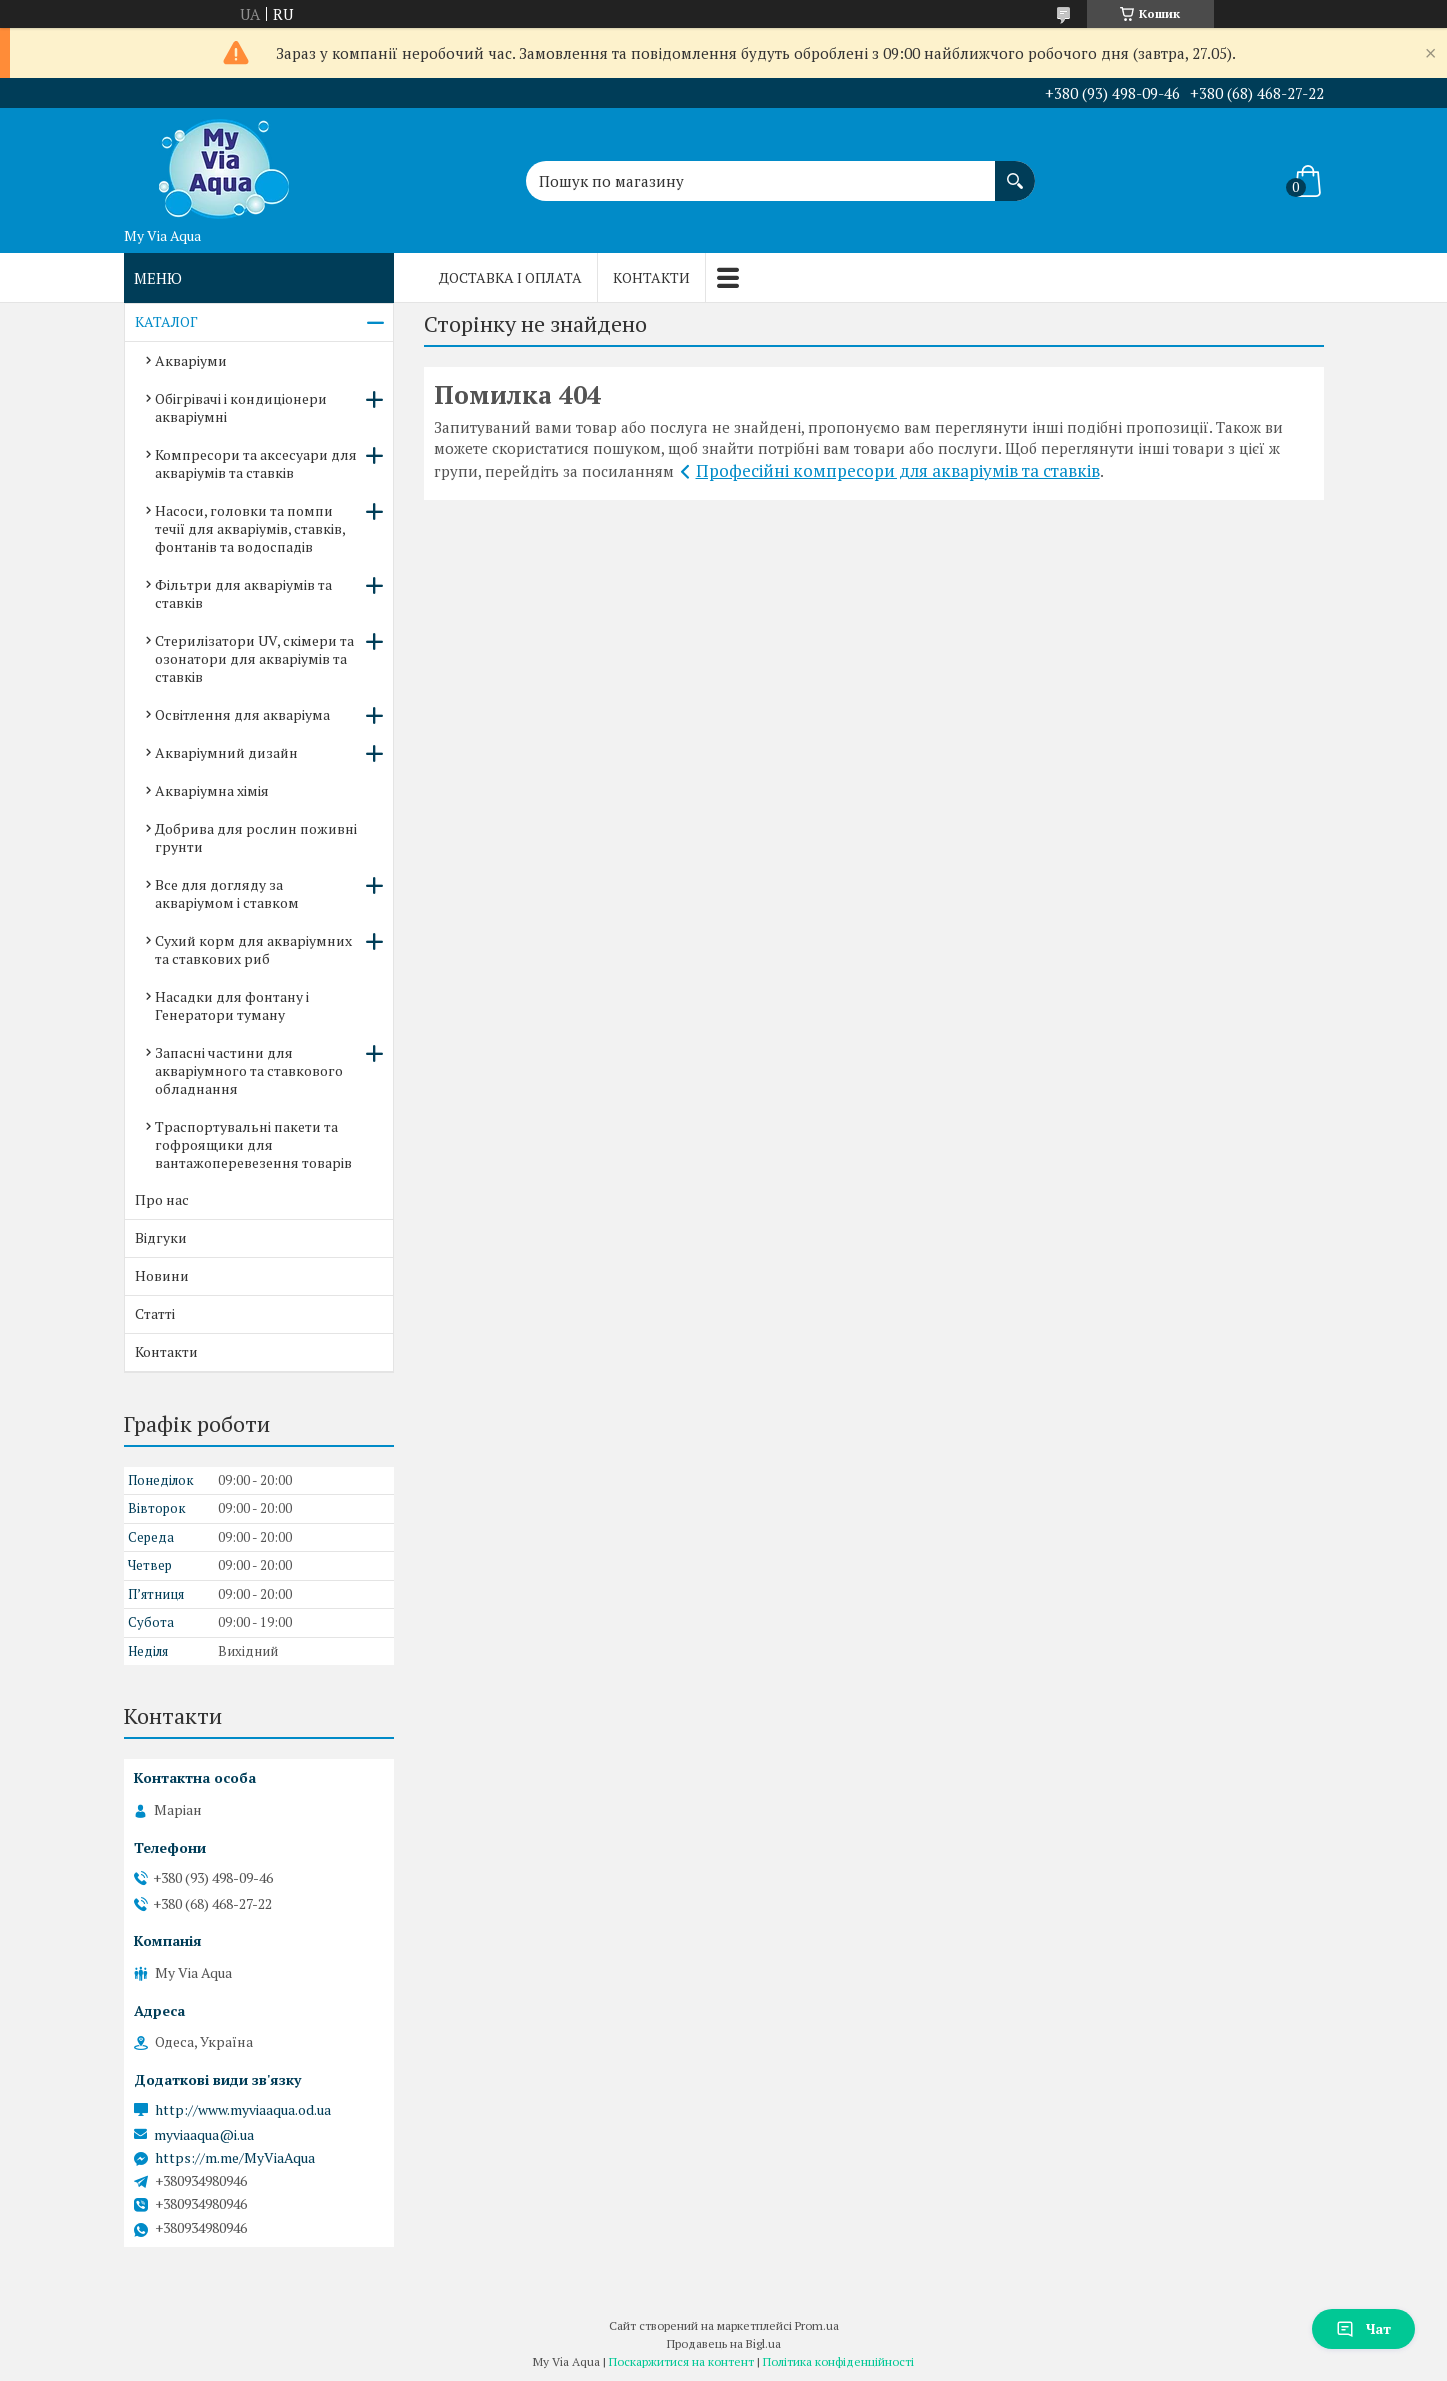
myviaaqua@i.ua (204, 2135)
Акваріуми (191, 360)
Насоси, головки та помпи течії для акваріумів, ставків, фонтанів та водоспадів (250, 528)
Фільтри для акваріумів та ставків (243, 593)
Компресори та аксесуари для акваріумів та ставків (256, 463)
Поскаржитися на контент (681, 2361)
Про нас (162, 1199)
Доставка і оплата (510, 277)
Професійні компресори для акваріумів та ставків (898, 470)
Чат (1363, 2328)
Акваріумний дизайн (226, 752)
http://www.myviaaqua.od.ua (243, 2110)
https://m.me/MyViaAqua (235, 2158)
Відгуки (161, 1237)
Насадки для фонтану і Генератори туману (232, 1005)
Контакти (651, 277)
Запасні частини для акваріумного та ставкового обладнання (249, 1070)
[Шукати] (1015, 171)
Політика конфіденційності (838, 2361)
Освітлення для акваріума (242, 714)
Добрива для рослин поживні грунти (256, 837)
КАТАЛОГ (166, 321)
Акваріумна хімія (212, 790)
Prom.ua (817, 2325)
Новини (162, 1275)
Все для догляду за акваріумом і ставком (227, 893)
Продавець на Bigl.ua (724, 2343)
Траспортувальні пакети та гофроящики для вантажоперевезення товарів (253, 1144)
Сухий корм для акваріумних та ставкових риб (253, 949)
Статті (155, 1313)
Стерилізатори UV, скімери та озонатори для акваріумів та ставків (254, 658)
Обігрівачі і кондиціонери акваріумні (241, 407)
